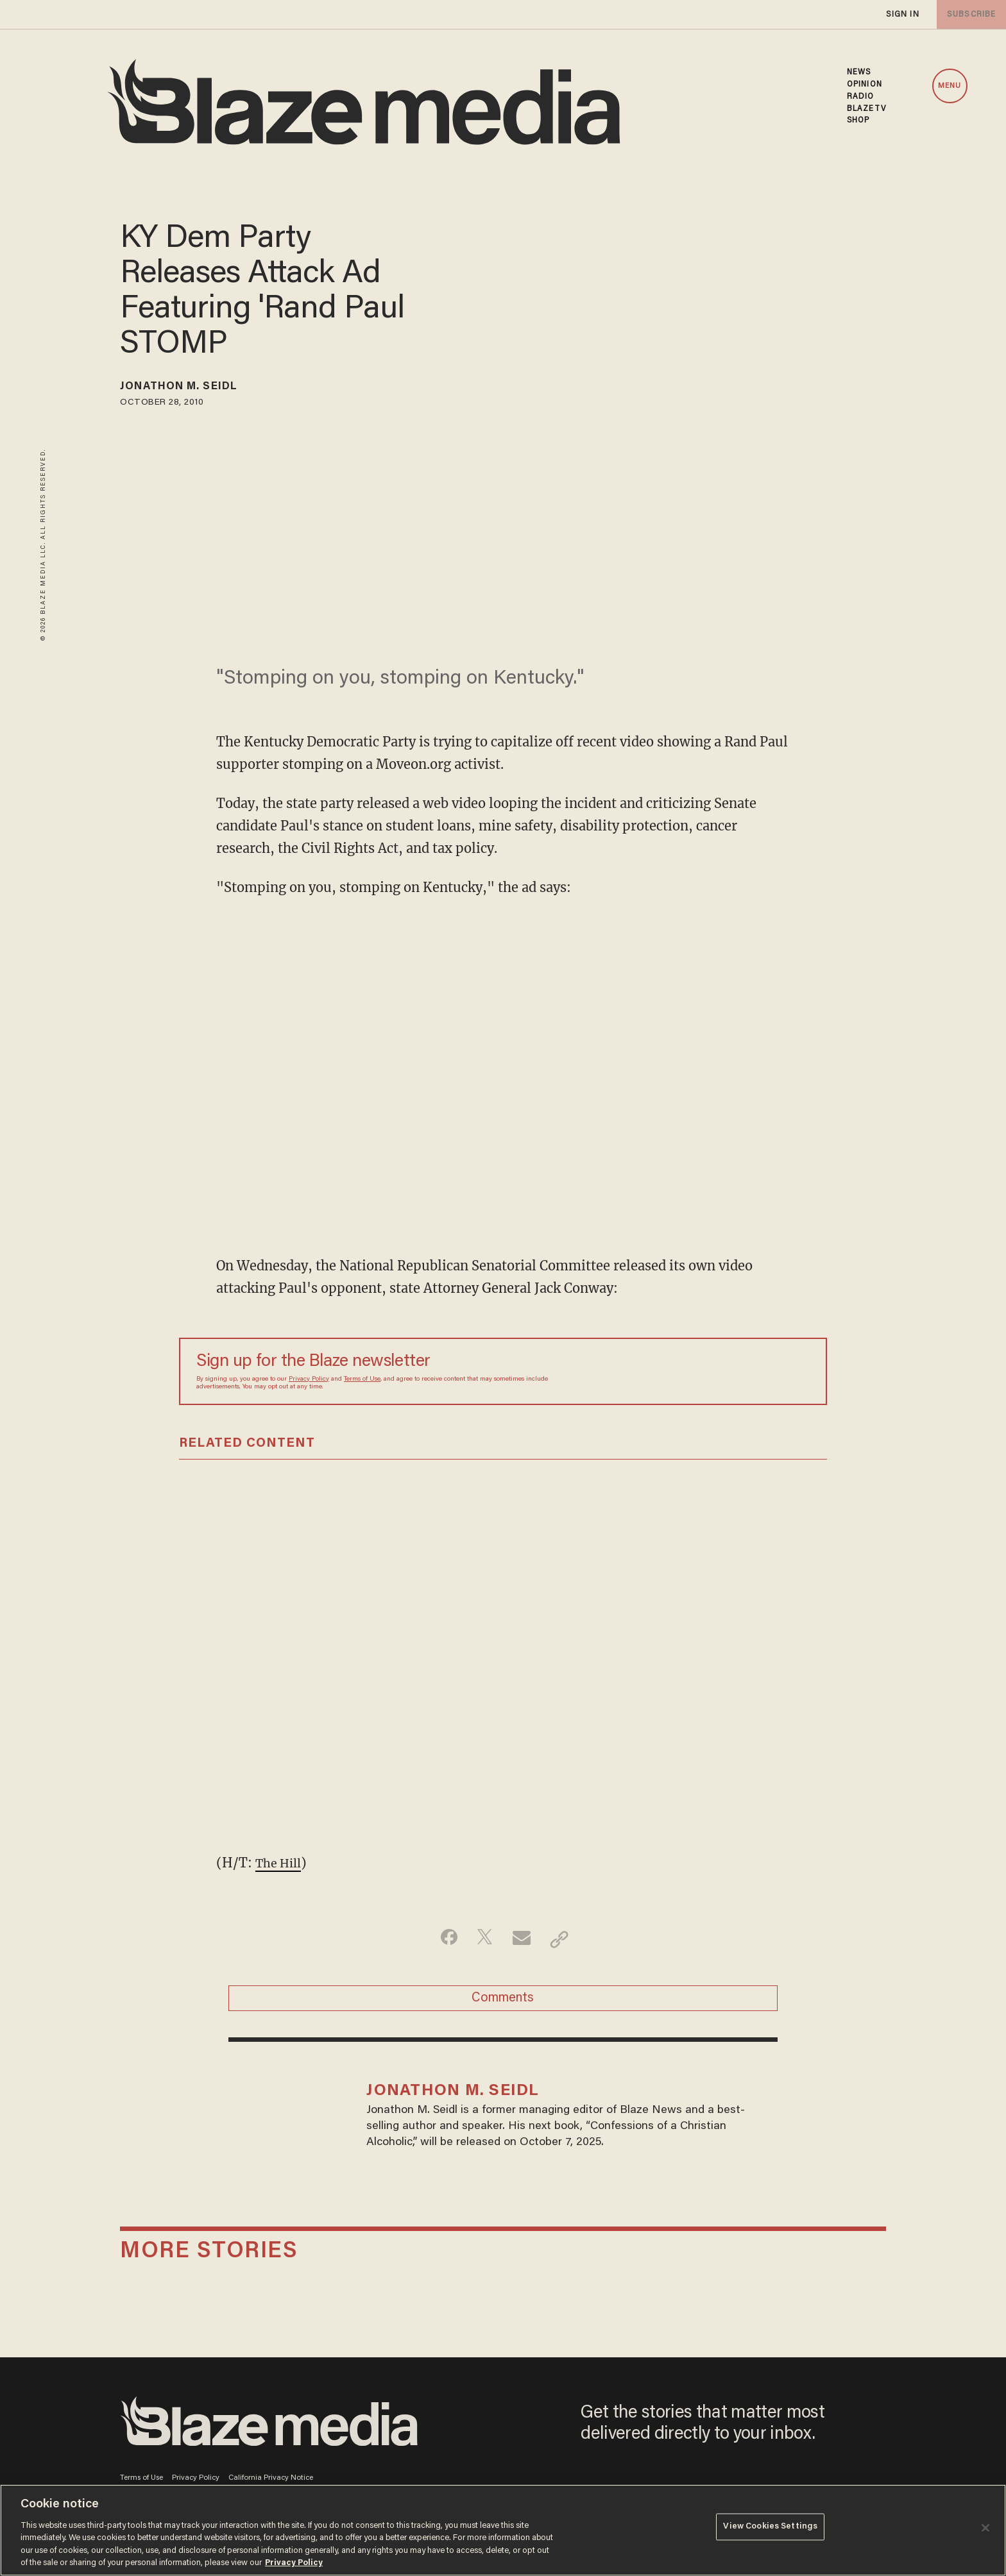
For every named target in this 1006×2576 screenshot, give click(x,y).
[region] (503, 2530)
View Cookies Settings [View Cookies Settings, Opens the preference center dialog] (770, 2529)
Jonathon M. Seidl (192, 388)
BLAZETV (866, 109)
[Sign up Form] (720, 1371)
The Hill (281, 1863)
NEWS (859, 72)
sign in (902, 14)
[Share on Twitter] (482, 1939)
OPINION (864, 84)
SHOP (858, 120)
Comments (503, 2002)
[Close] (985, 2528)
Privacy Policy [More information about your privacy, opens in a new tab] (294, 2563)
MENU (949, 86)
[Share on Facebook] (442, 1939)
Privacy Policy (309, 1379)
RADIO (860, 97)
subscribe (968, 14)
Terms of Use (362, 1379)
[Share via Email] (523, 1939)
